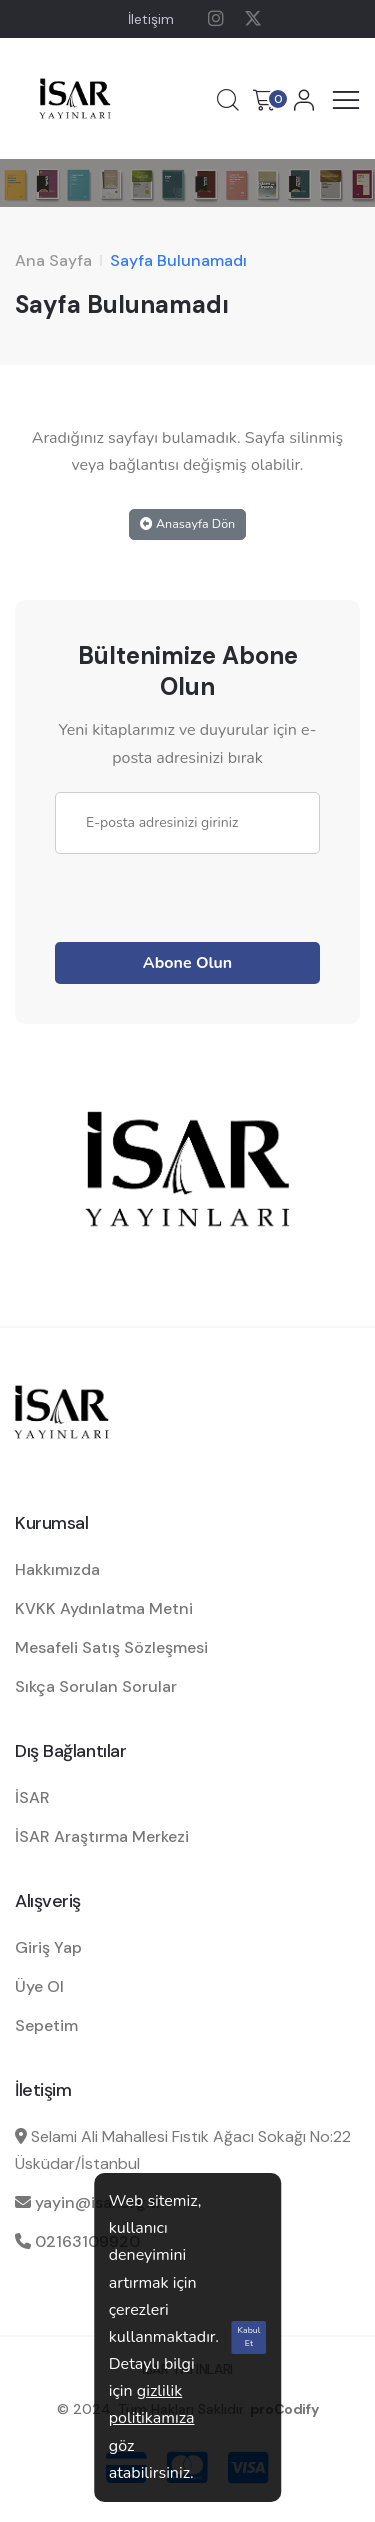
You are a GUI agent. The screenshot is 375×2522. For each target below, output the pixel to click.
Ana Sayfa (53, 260)
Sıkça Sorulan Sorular (96, 1686)
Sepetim (46, 2025)
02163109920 (87, 2241)
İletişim (151, 19)
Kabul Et (249, 2336)
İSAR (32, 1797)
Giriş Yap (48, 1947)
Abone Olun (187, 963)
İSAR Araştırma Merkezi (102, 1836)
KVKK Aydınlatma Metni (104, 1608)
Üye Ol (39, 1986)
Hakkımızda (57, 1569)
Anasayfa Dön (187, 523)
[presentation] (207, 893)
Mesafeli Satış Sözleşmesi (111, 1647)
